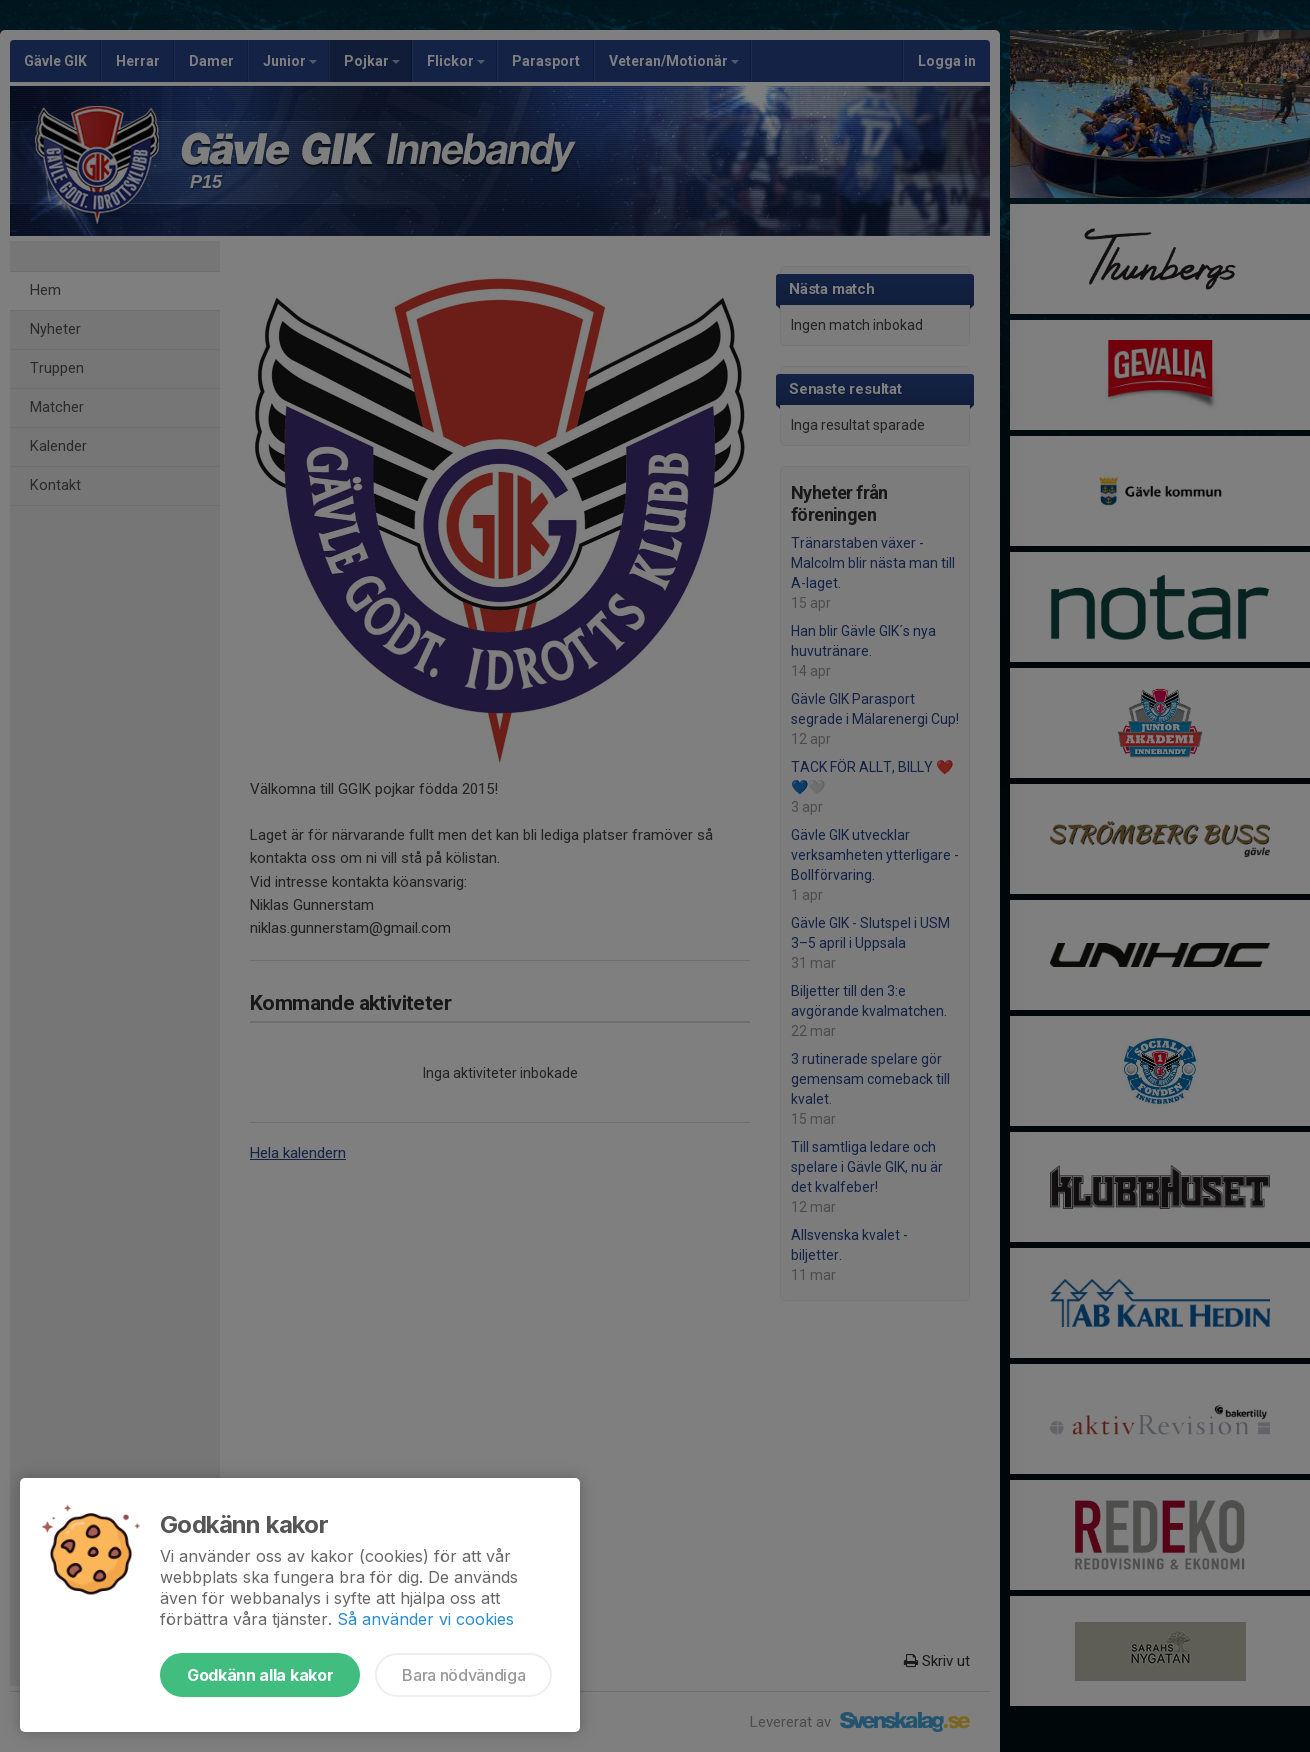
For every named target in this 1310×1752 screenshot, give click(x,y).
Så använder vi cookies (425, 1619)
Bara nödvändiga (463, 1675)
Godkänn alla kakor (260, 1675)
